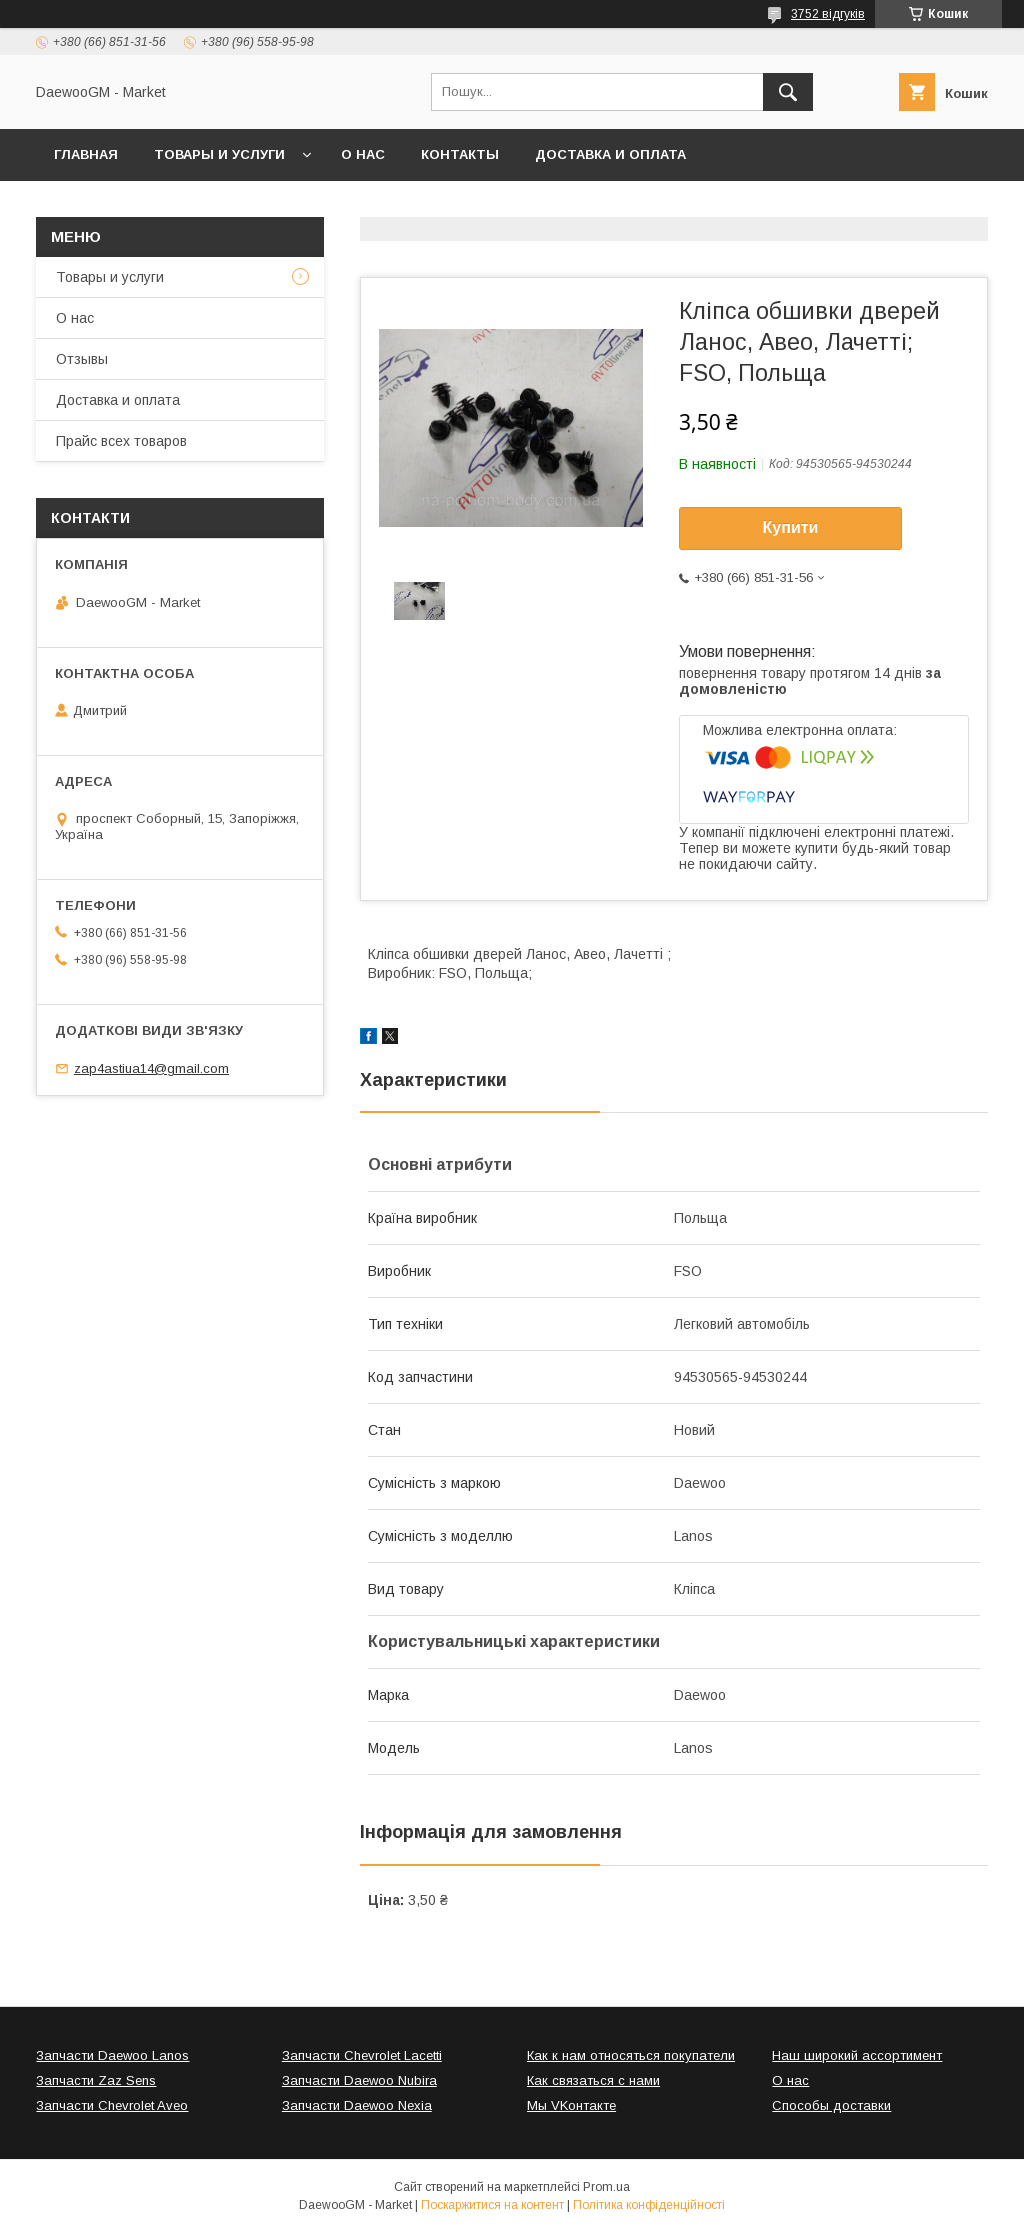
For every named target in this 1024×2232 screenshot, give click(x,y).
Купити (791, 527)
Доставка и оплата (610, 154)
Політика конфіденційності (649, 2205)
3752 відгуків (828, 14)
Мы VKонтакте (571, 2105)
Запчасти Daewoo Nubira (359, 2080)
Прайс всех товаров (121, 441)
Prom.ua (606, 2187)
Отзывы (82, 359)
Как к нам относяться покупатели (631, 2055)
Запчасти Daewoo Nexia (357, 2105)
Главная (86, 154)
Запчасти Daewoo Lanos (112, 2055)
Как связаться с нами (593, 2080)
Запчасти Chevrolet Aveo (112, 2105)
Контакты (460, 154)
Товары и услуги (219, 154)
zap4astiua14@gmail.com (151, 1068)
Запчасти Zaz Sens (96, 2080)
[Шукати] (788, 92)
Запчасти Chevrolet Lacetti (362, 2055)
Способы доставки (831, 2105)
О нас (363, 154)
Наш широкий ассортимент (857, 2055)
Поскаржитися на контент (492, 2205)
